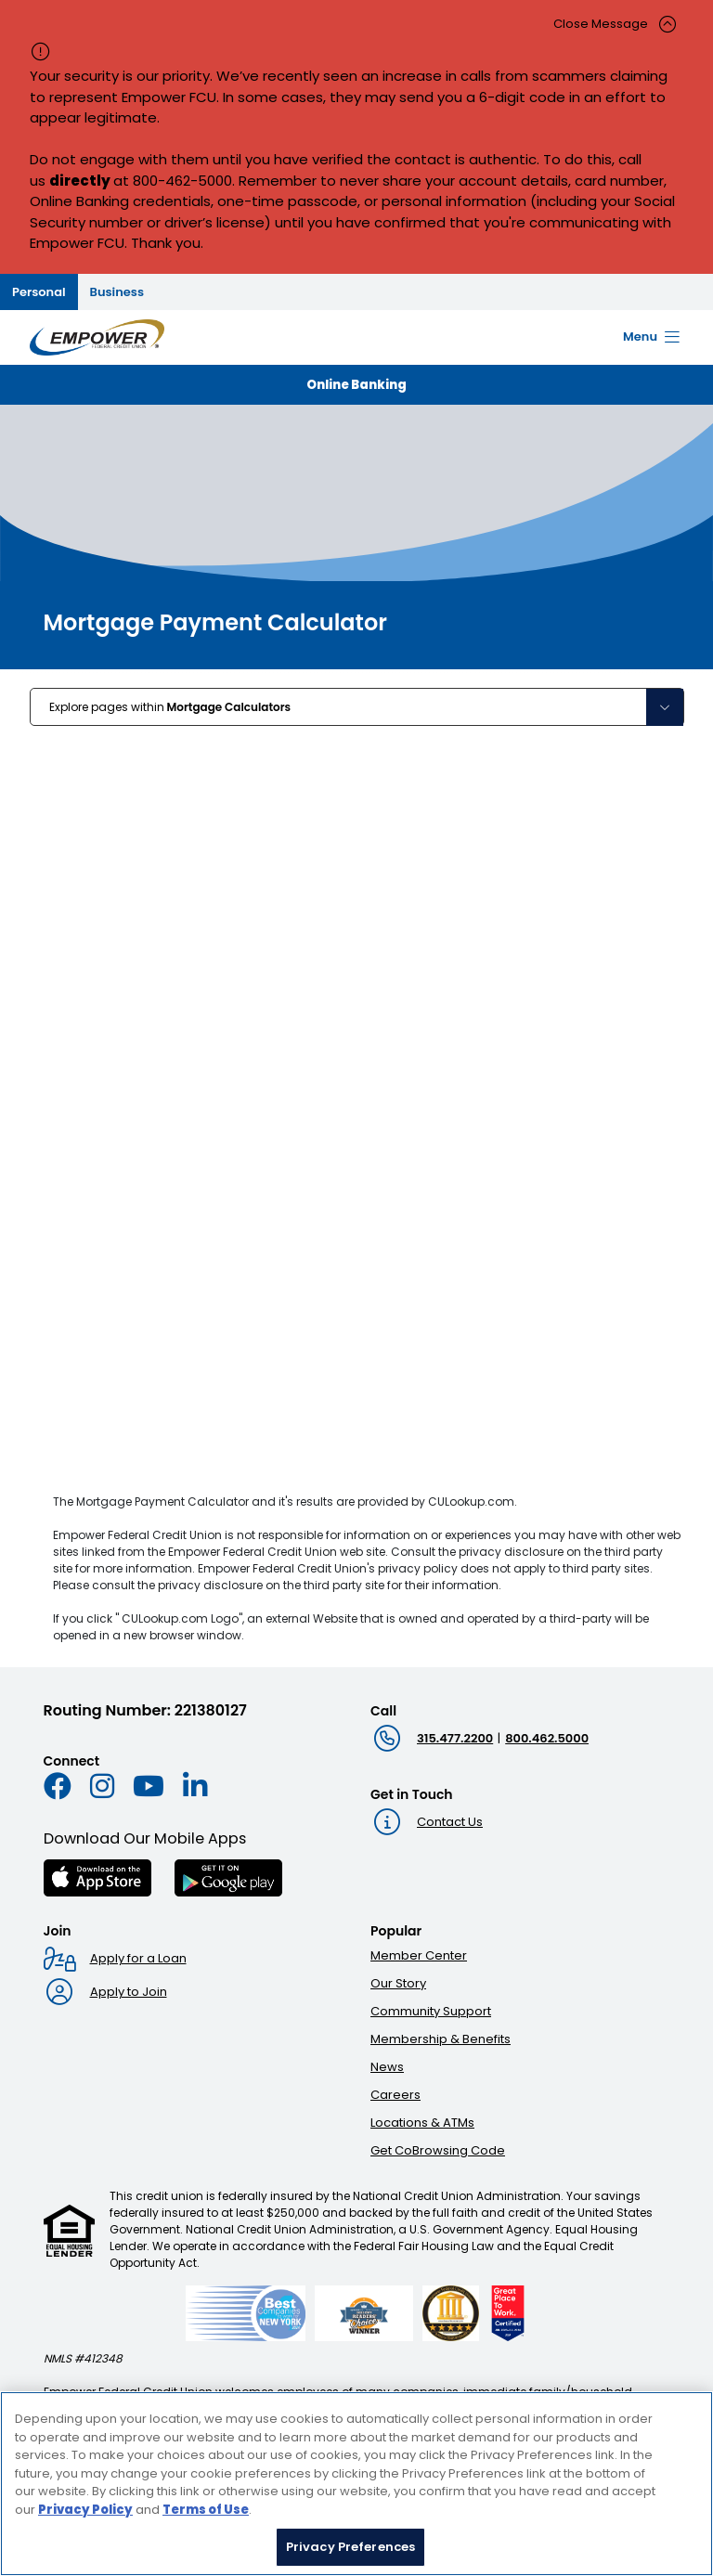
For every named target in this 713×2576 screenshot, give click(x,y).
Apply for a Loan (138, 1958)
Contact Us (450, 1822)
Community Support (430, 2011)
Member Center (418, 1955)
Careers (395, 2095)
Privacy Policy (85, 2509)
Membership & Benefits (440, 2039)
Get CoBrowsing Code (437, 2150)
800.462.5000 (547, 1738)
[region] (356, 2483)
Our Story (398, 1983)
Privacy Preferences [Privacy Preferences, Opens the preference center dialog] (350, 2547)
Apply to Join (128, 1991)
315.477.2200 (455, 1738)
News (387, 2067)
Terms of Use (205, 2509)
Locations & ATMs (422, 2122)
